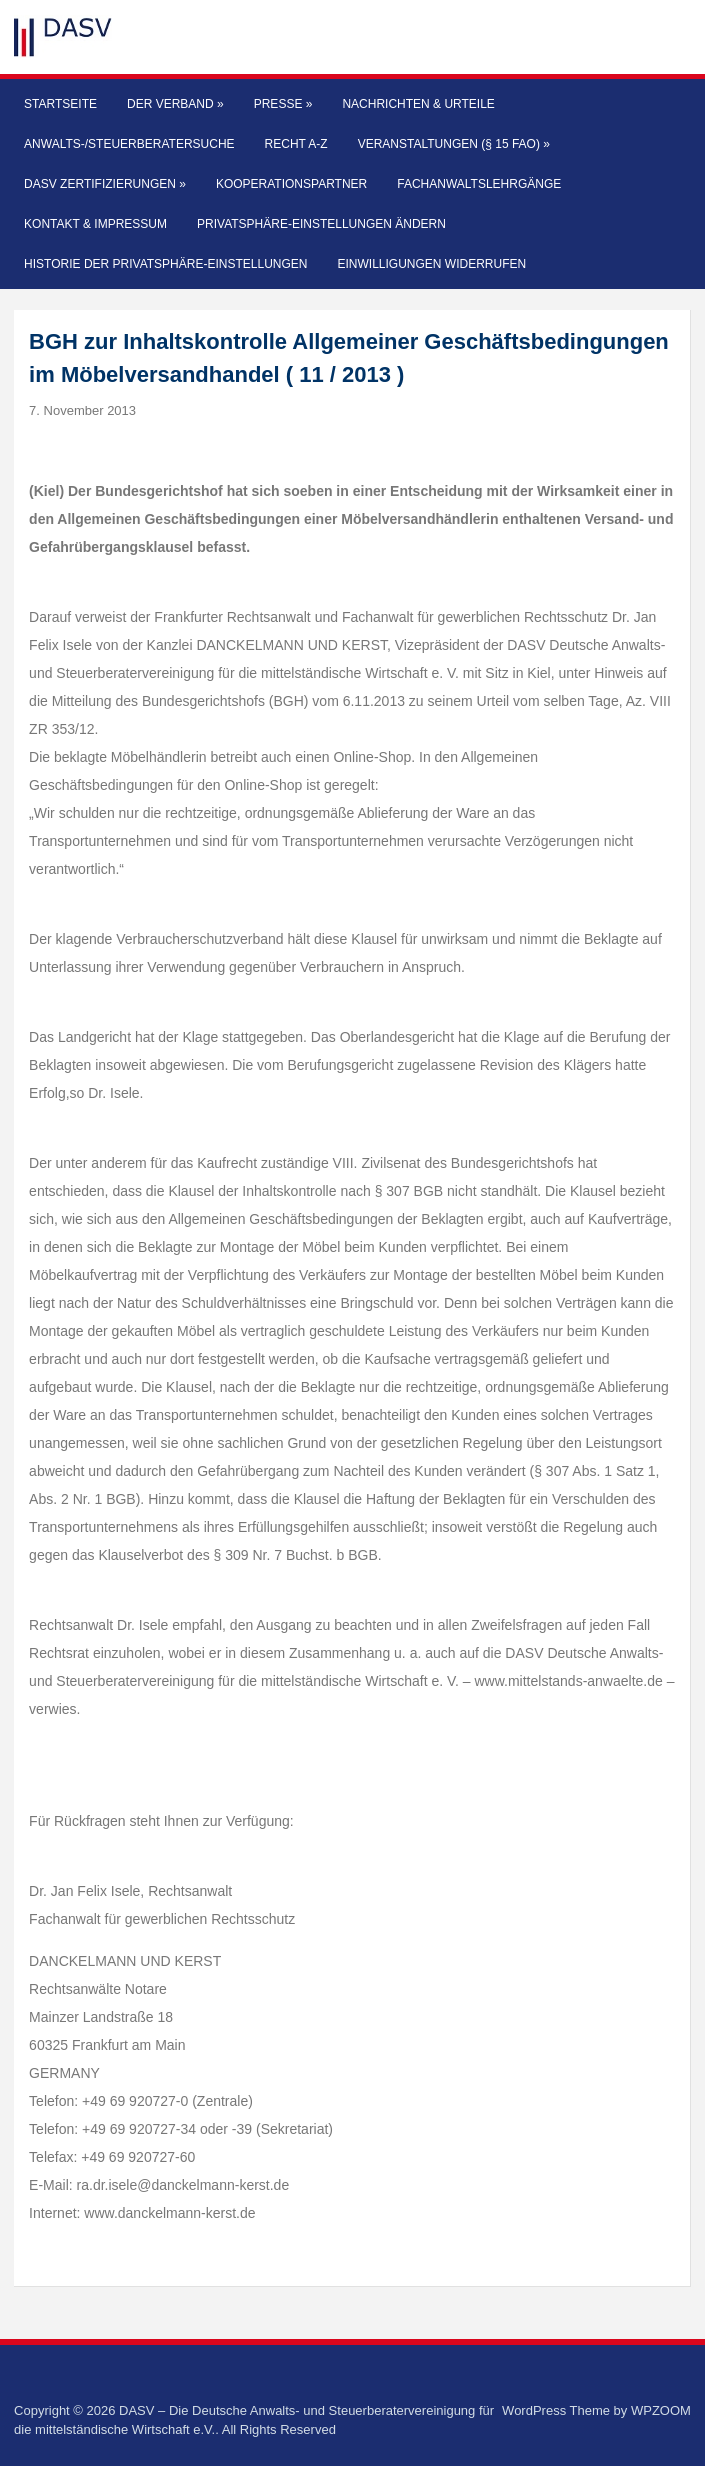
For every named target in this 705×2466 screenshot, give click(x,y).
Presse (283, 104)
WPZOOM (661, 2410)
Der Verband (175, 104)
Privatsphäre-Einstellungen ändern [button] (321, 224)
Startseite (60, 104)
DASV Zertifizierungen (105, 184)
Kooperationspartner (291, 184)
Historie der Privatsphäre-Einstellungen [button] (165, 264)
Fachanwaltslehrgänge (479, 184)
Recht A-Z (296, 144)
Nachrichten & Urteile (418, 104)
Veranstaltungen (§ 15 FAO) (454, 144)
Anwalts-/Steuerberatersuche (129, 144)
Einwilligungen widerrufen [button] (431, 264)
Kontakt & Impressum (95, 224)
